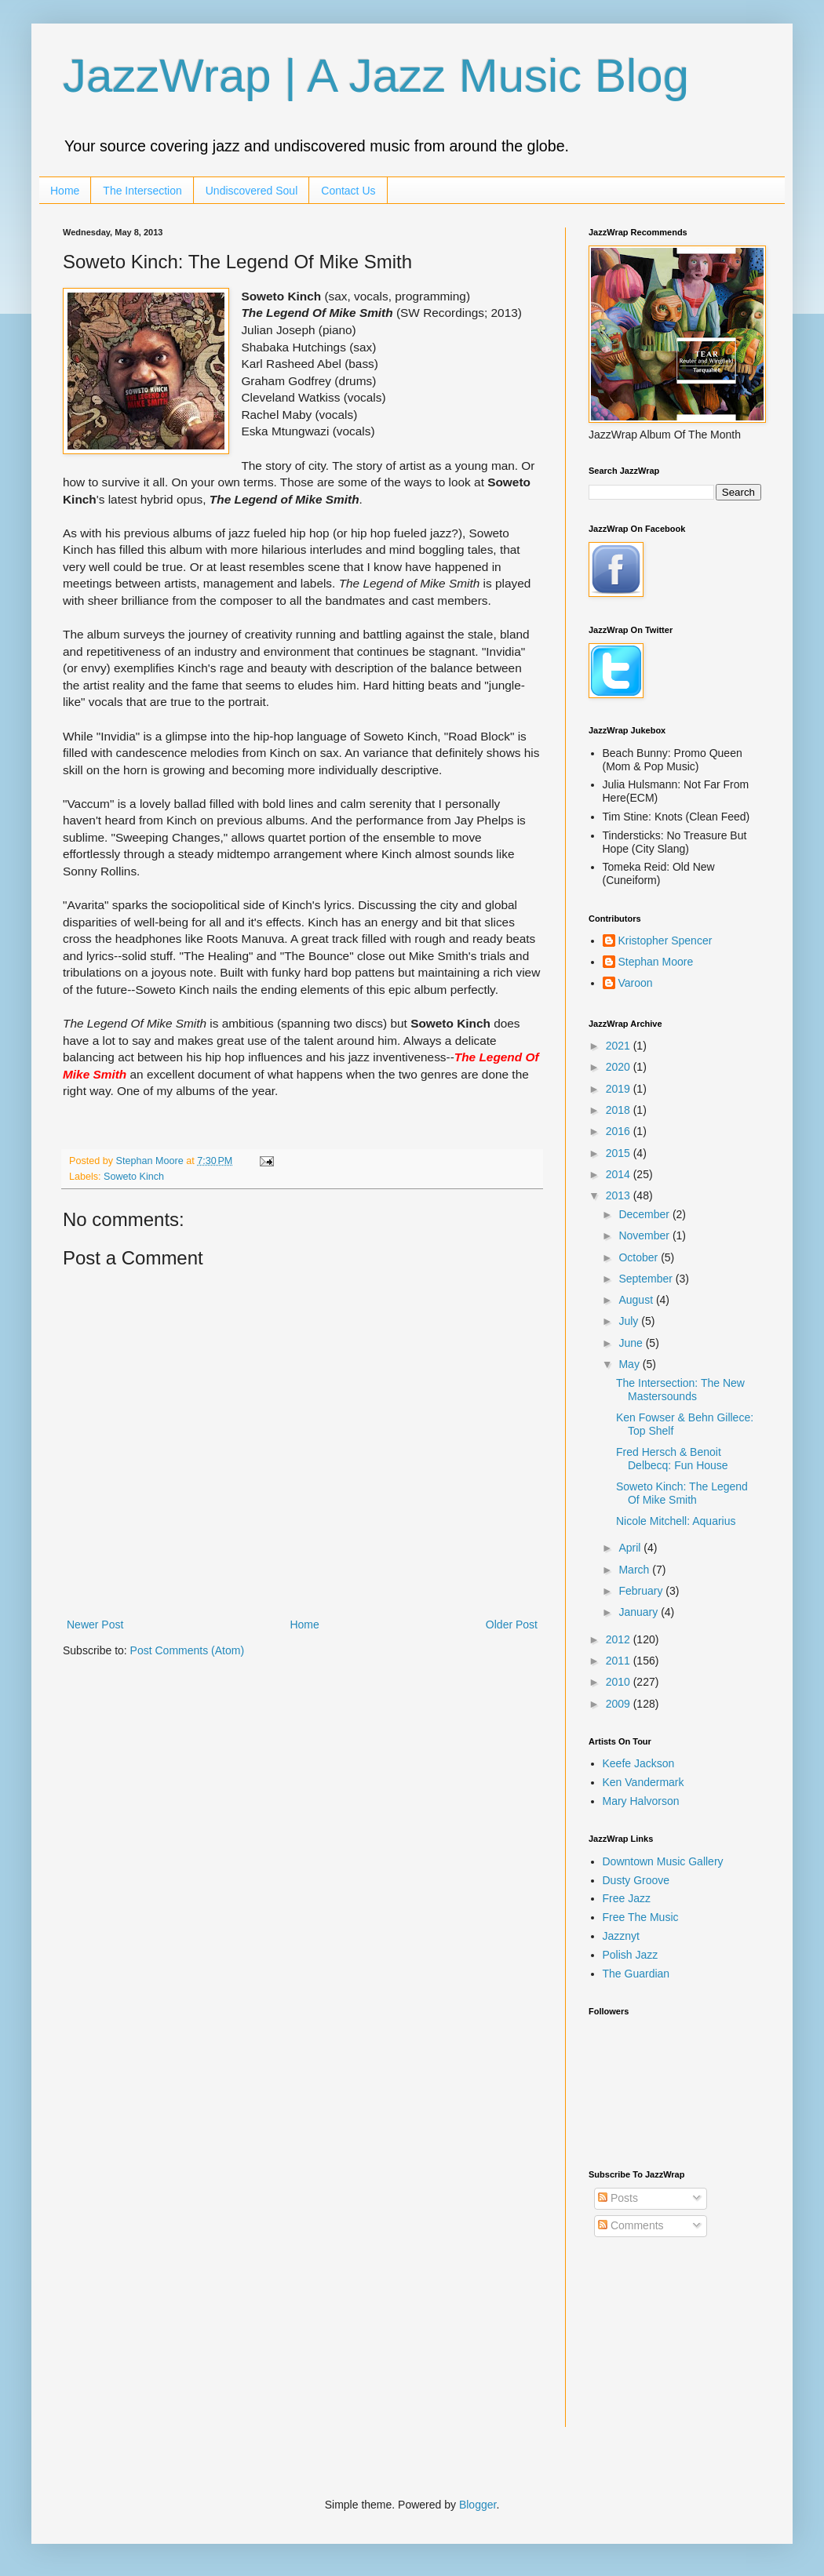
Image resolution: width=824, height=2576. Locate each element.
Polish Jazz (630, 1954)
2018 (619, 1110)
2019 (619, 1088)
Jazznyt (621, 1936)
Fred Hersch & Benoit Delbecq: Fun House (672, 1459)
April (631, 1547)
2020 (619, 1067)
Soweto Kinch (134, 1176)
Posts (618, 2198)
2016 (619, 1131)
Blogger (477, 2504)
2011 (619, 1660)
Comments (631, 2225)
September (646, 1278)
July (629, 1321)
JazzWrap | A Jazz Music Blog (376, 75)
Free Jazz (627, 1898)
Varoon (635, 983)
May (630, 1364)
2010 (619, 1681)
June (631, 1343)
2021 (619, 1045)
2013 (619, 1195)
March (635, 1569)
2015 (619, 1153)
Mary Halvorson (641, 1801)
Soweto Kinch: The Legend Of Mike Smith (682, 1493)
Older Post (512, 1624)
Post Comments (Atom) (187, 1650)
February (641, 1591)
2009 (619, 1703)
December (645, 1214)
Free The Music (641, 1917)
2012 (619, 1639)
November (645, 1235)
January (639, 1612)
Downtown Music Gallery (663, 1861)
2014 (619, 1174)
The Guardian (636, 1973)
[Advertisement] (667, 2344)
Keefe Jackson (639, 1763)
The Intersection (142, 190)
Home (64, 190)
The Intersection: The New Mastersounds (680, 1390)
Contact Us (348, 190)
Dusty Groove (636, 1880)
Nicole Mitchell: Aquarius (676, 1521)
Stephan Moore (656, 961)
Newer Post (95, 1624)
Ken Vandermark (643, 1782)
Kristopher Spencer (665, 940)
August (636, 1299)
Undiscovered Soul (252, 190)
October (639, 1257)
